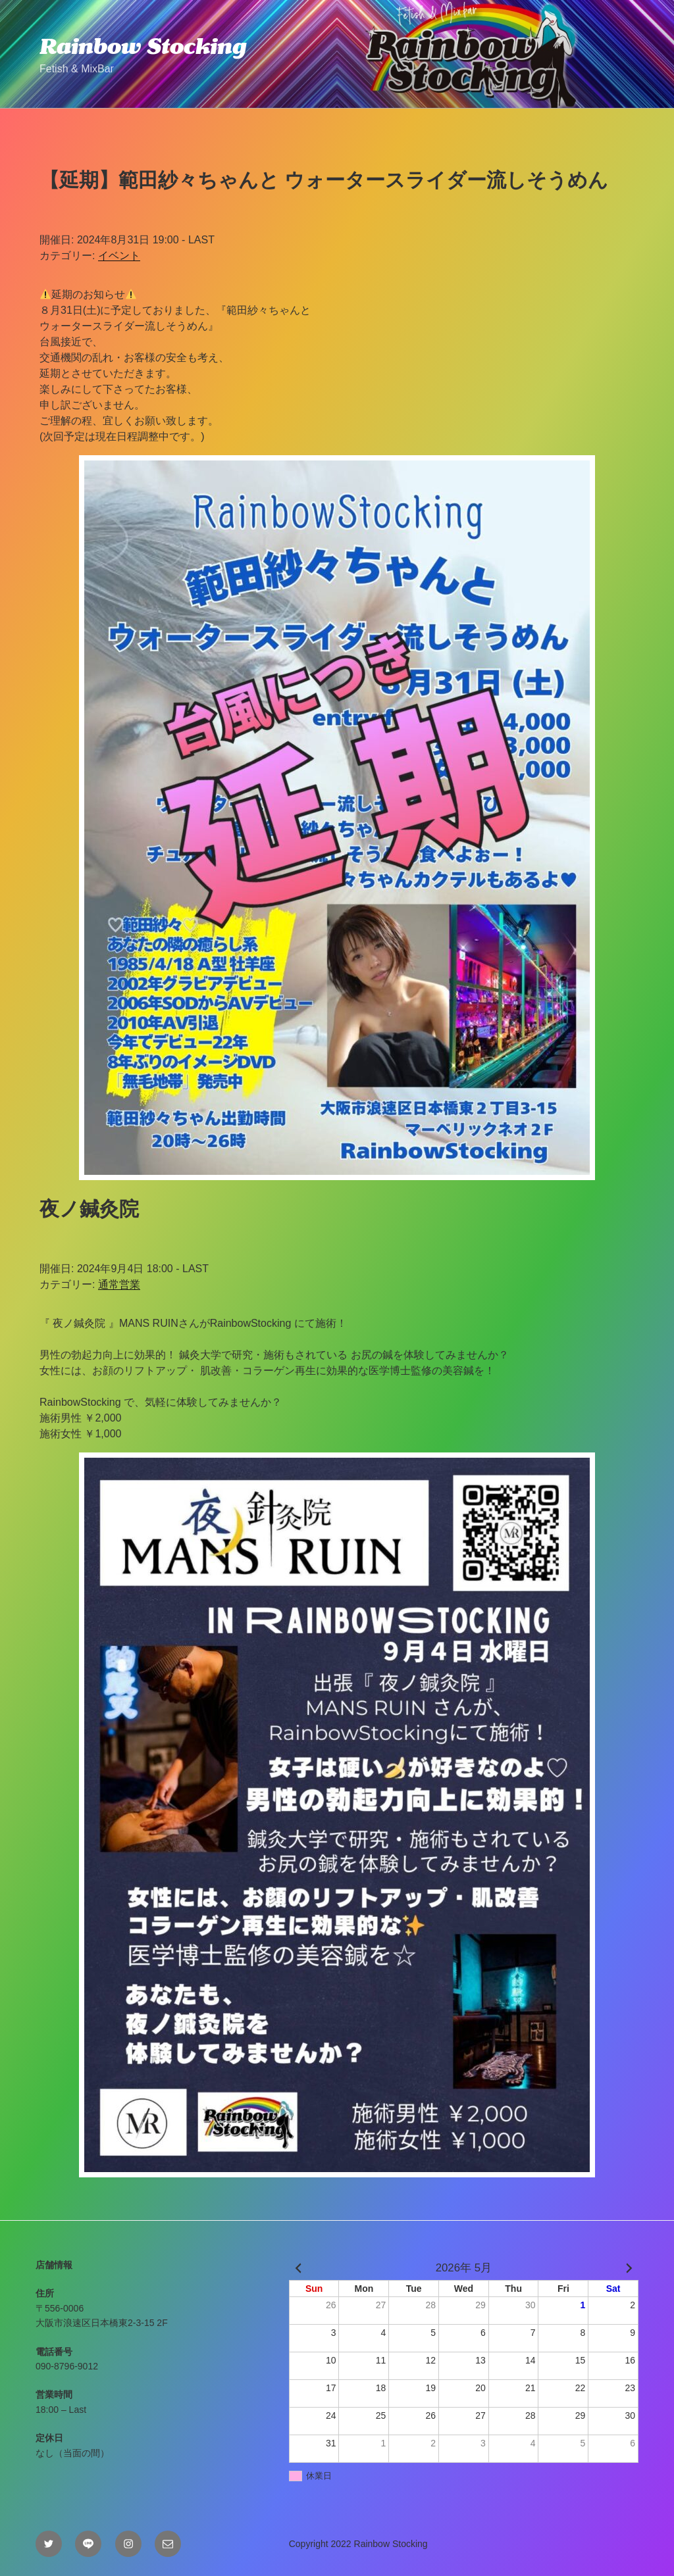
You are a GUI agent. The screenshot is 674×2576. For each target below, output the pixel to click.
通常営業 (119, 1284)
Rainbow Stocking (142, 46)
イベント (119, 255)
